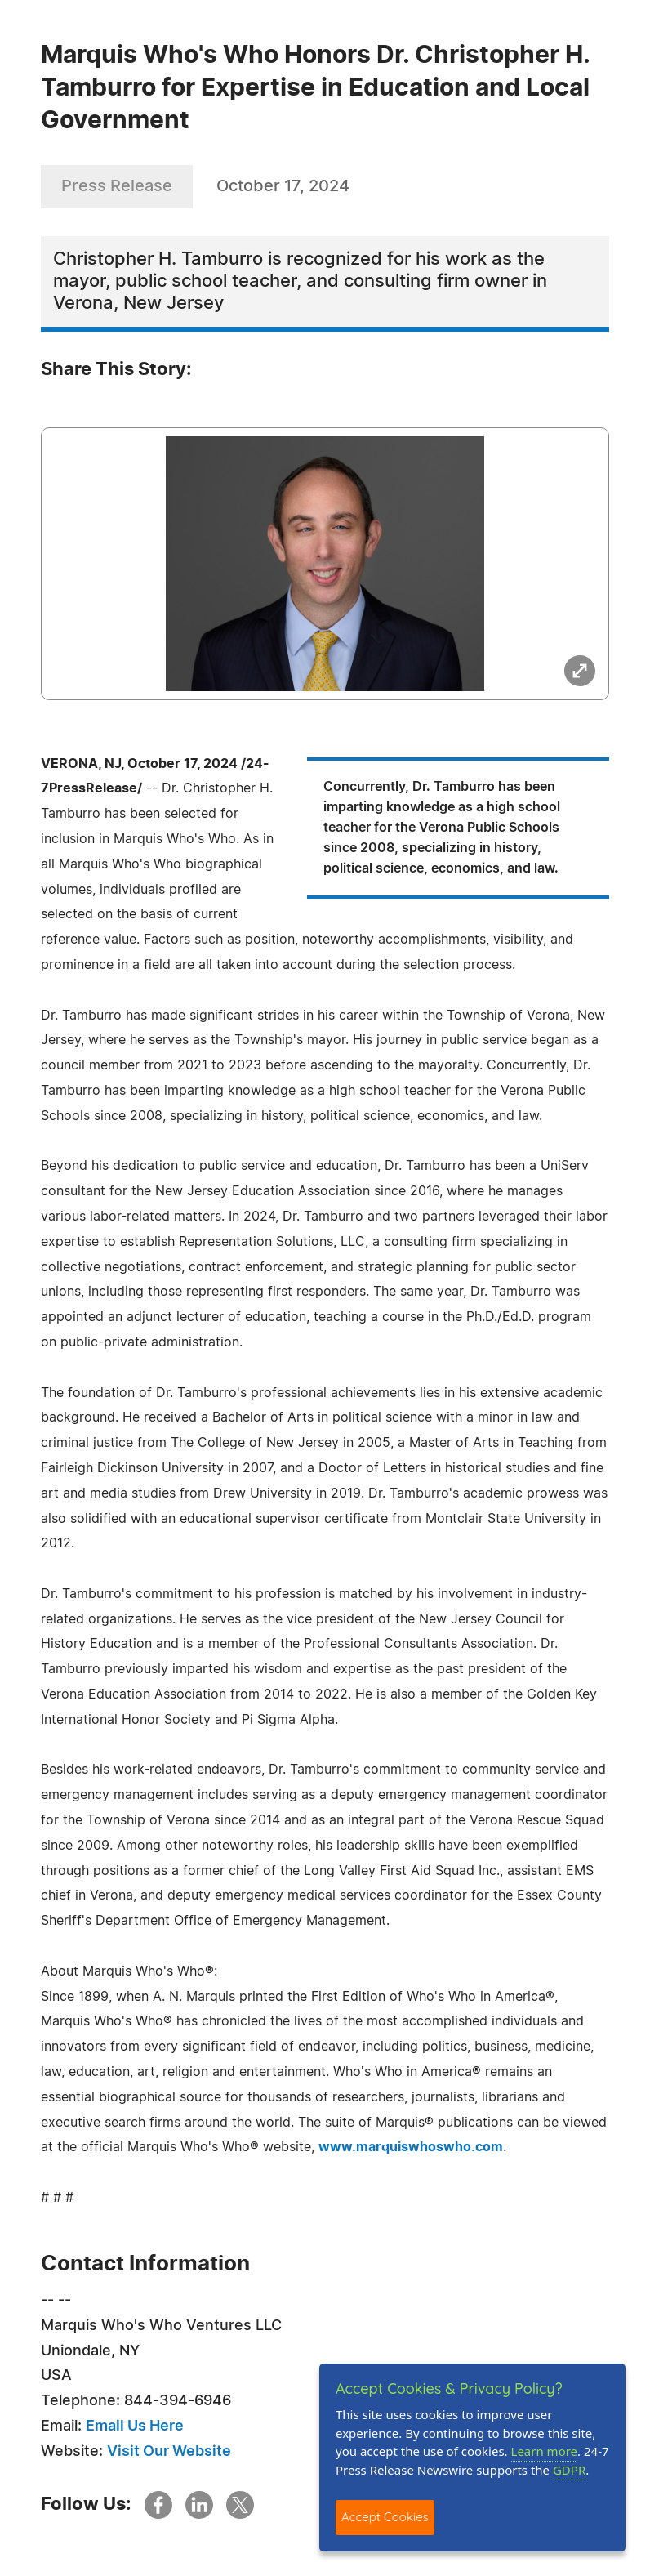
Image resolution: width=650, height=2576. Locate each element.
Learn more (544, 2451)
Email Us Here (135, 2426)
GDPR (569, 2470)
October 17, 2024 (282, 186)
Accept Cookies (385, 2517)
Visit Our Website (169, 2451)
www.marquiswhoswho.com (410, 2147)
